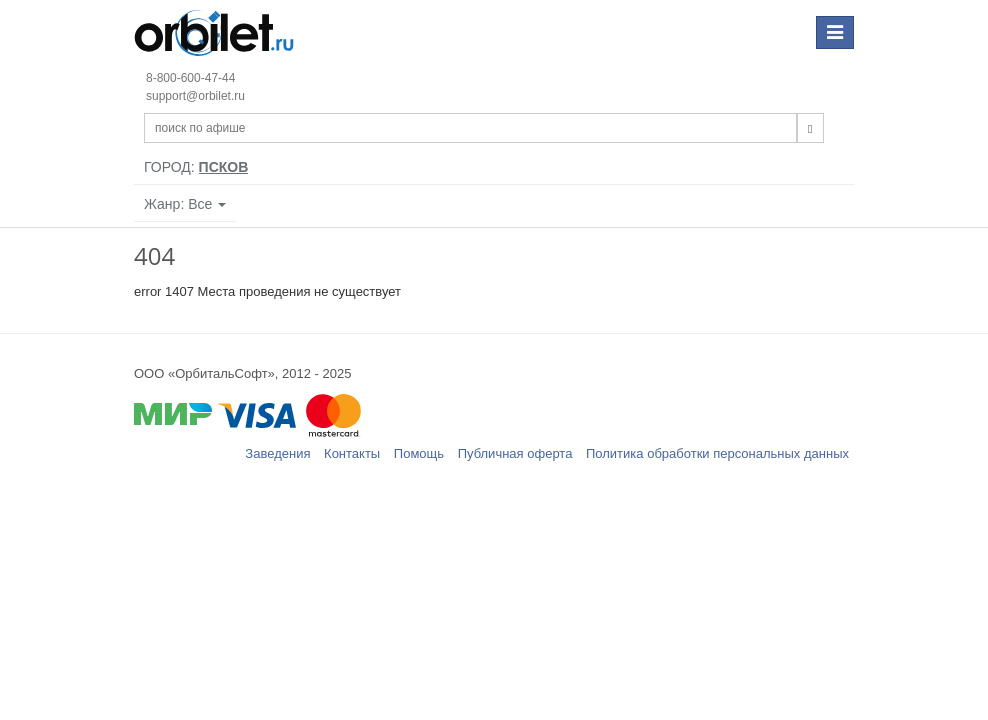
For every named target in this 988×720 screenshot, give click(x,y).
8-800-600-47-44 (190, 78)
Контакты (352, 453)
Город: (196, 167)
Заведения (277, 453)
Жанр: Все (185, 204)
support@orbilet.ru (195, 96)
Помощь (419, 453)
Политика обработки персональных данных (717, 453)
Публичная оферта (515, 453)
